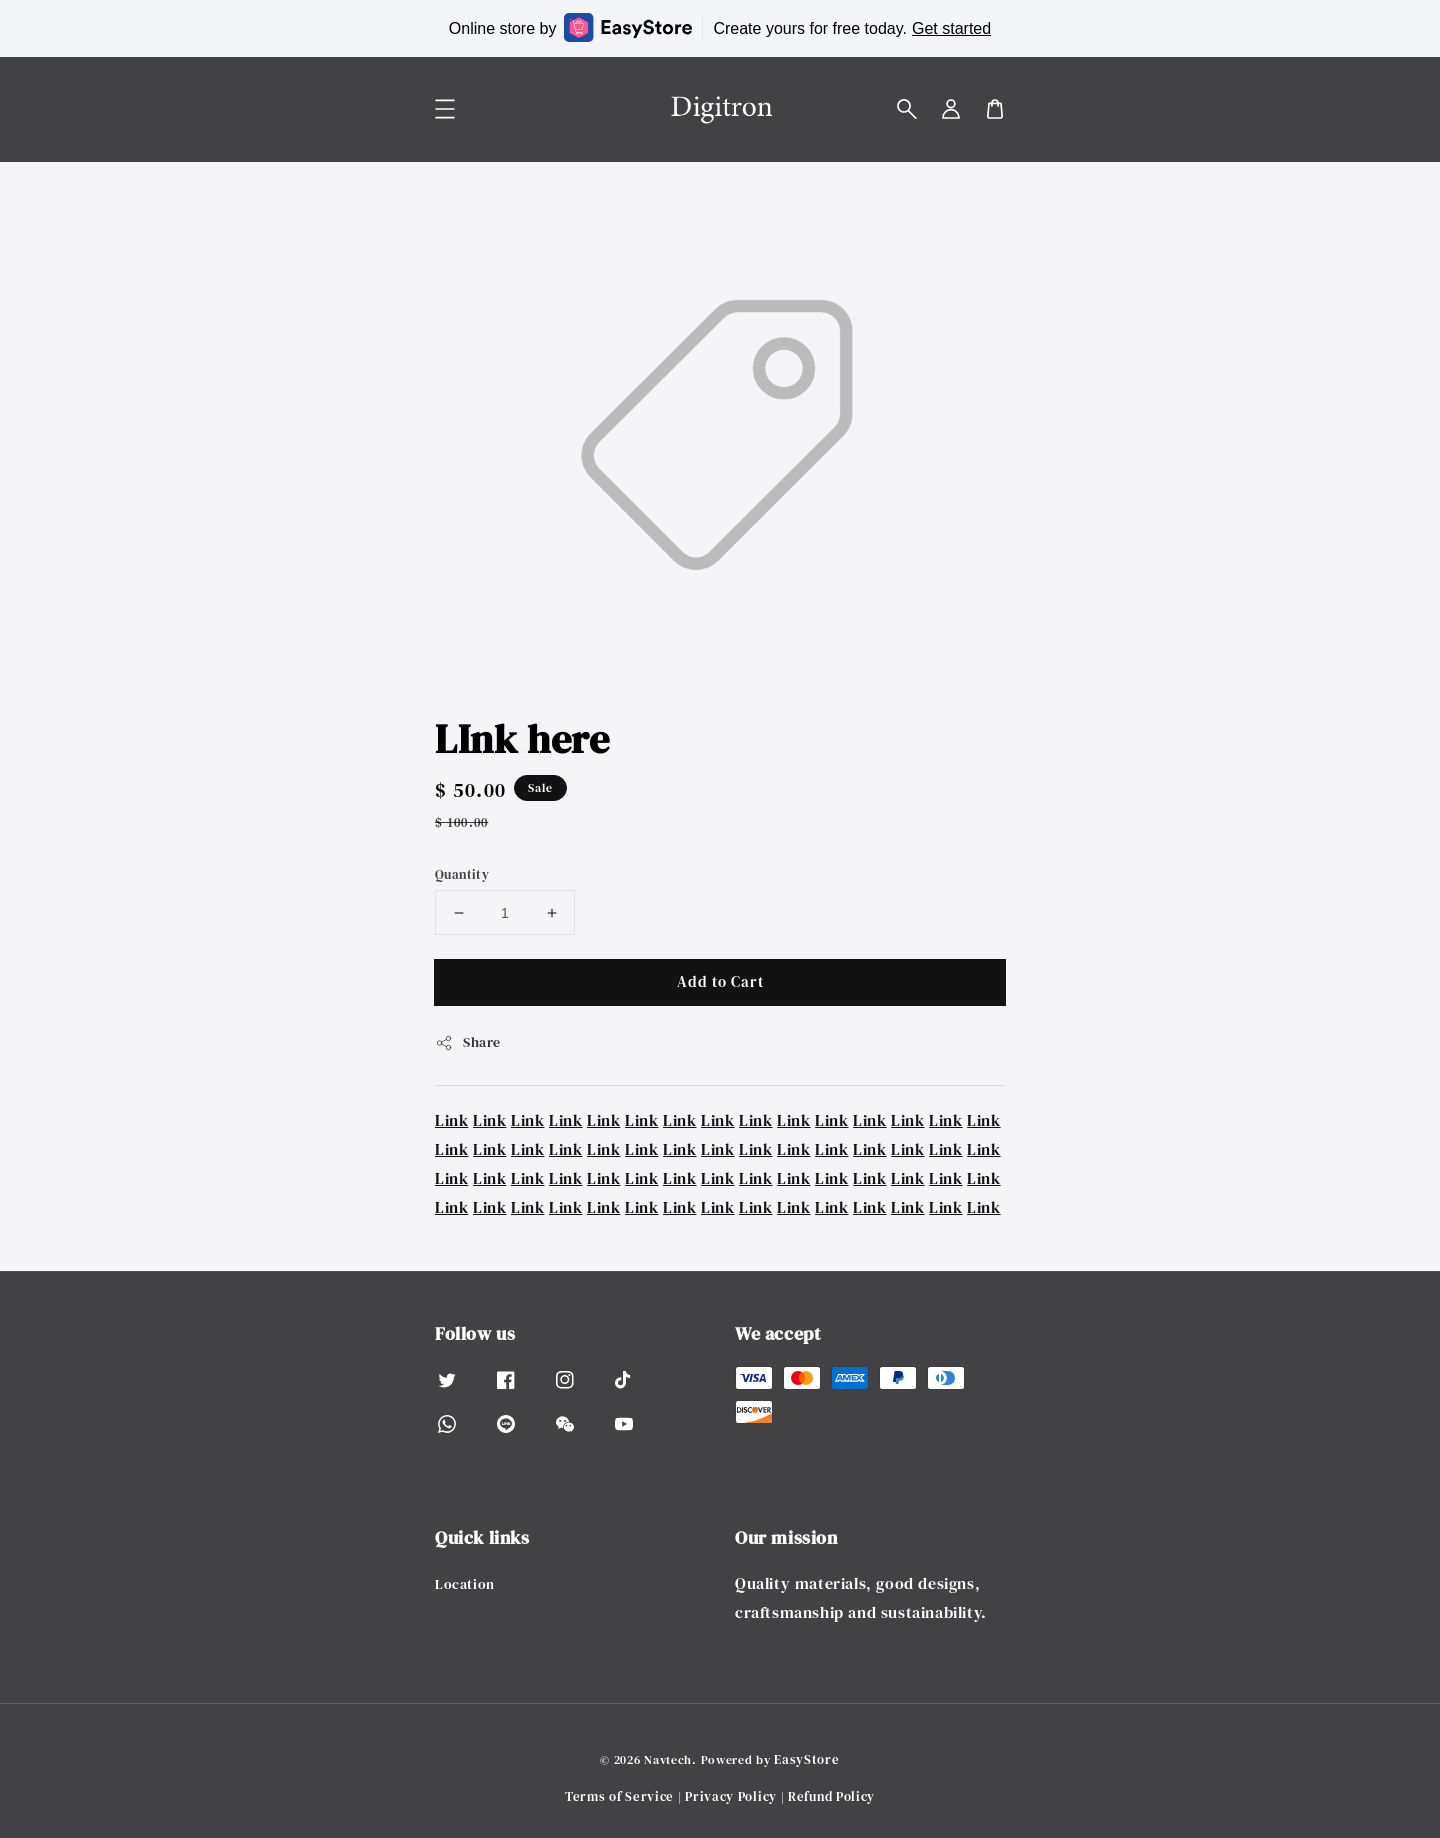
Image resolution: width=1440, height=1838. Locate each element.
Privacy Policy (731, 1796)
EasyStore (806, 1759)
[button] (907, 109)
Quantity (462, 874)
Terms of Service (619, 1796)
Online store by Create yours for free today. (720, 27)
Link (451, 1120)
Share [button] (468, 1042)
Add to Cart (720, 981)
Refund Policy (831, 1796)
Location (465, 1584)
